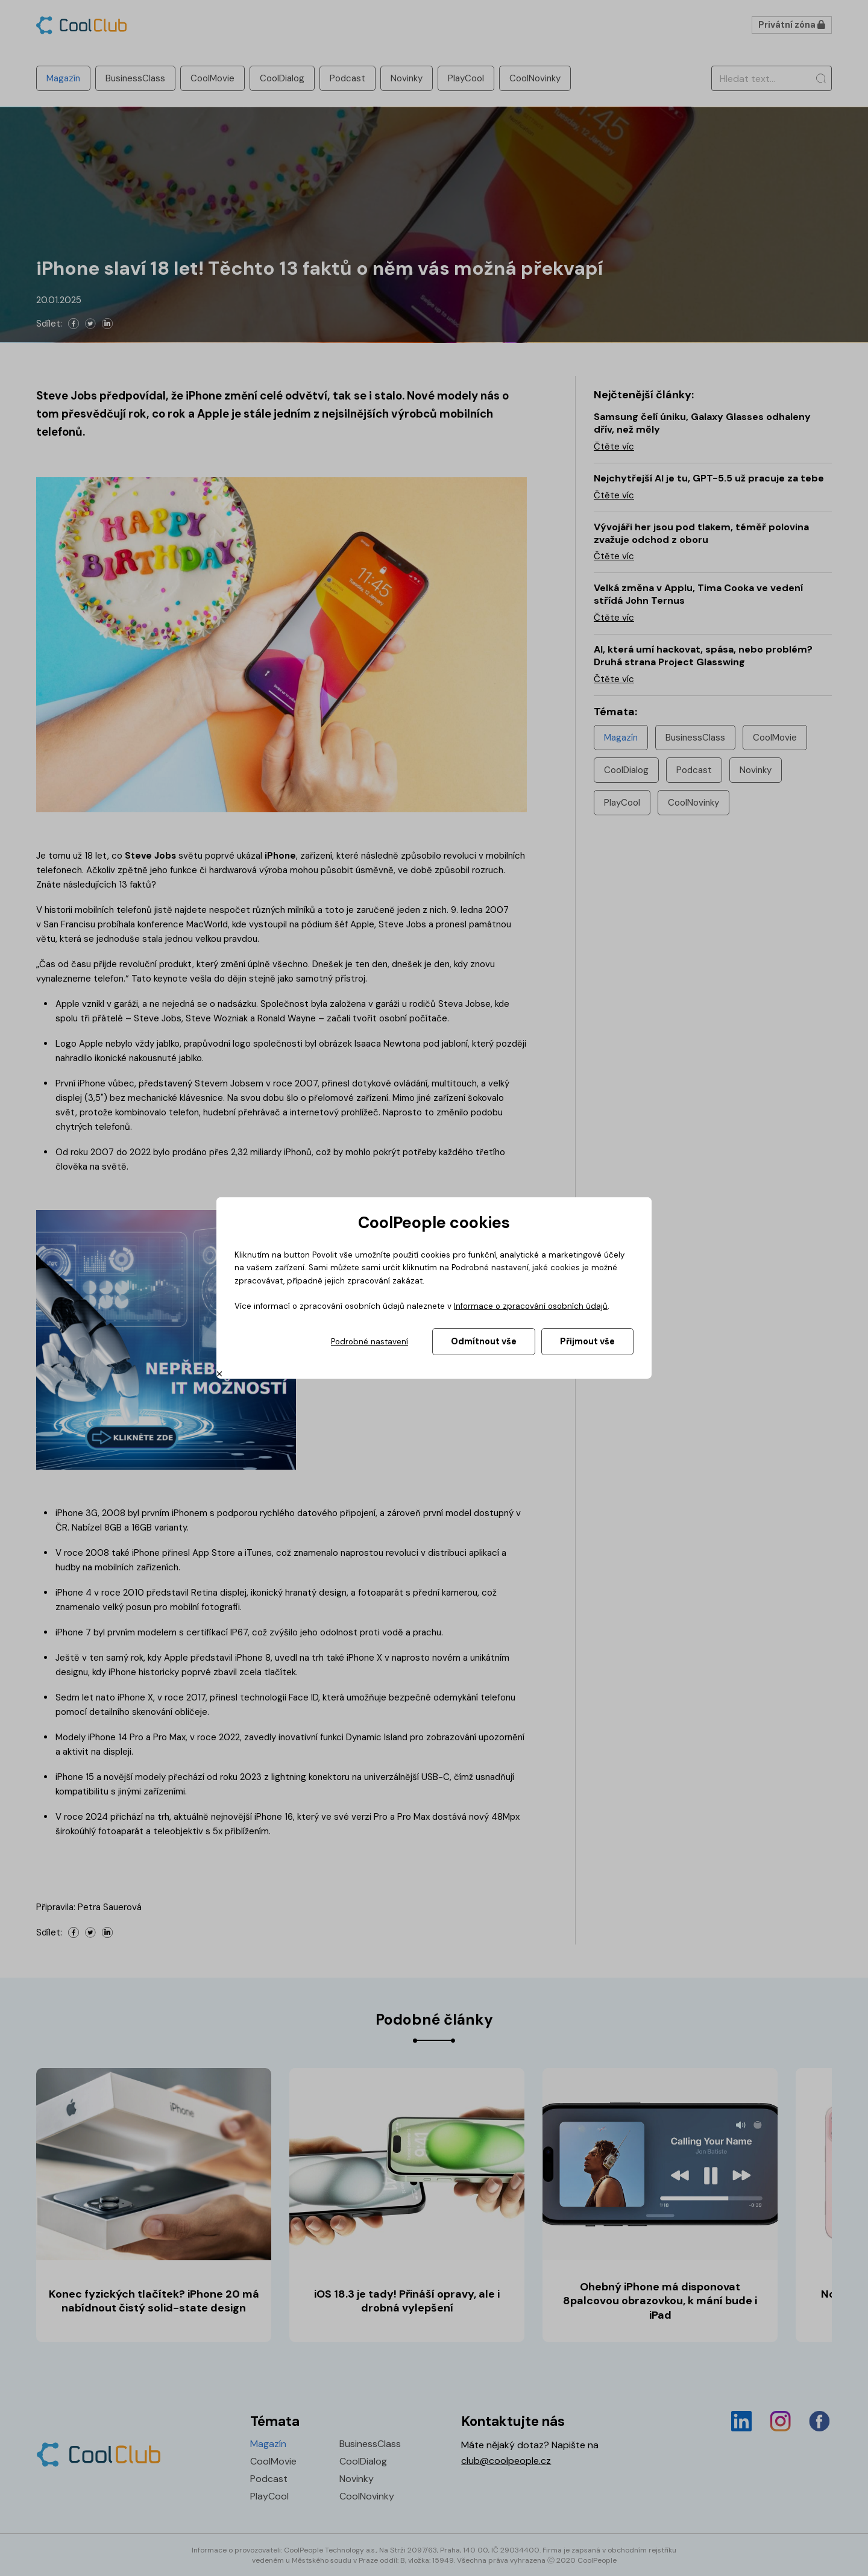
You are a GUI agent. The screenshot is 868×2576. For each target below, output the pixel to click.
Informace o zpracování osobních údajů (531, 1306)
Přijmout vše (587, 1341)
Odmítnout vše (484, 1341)
